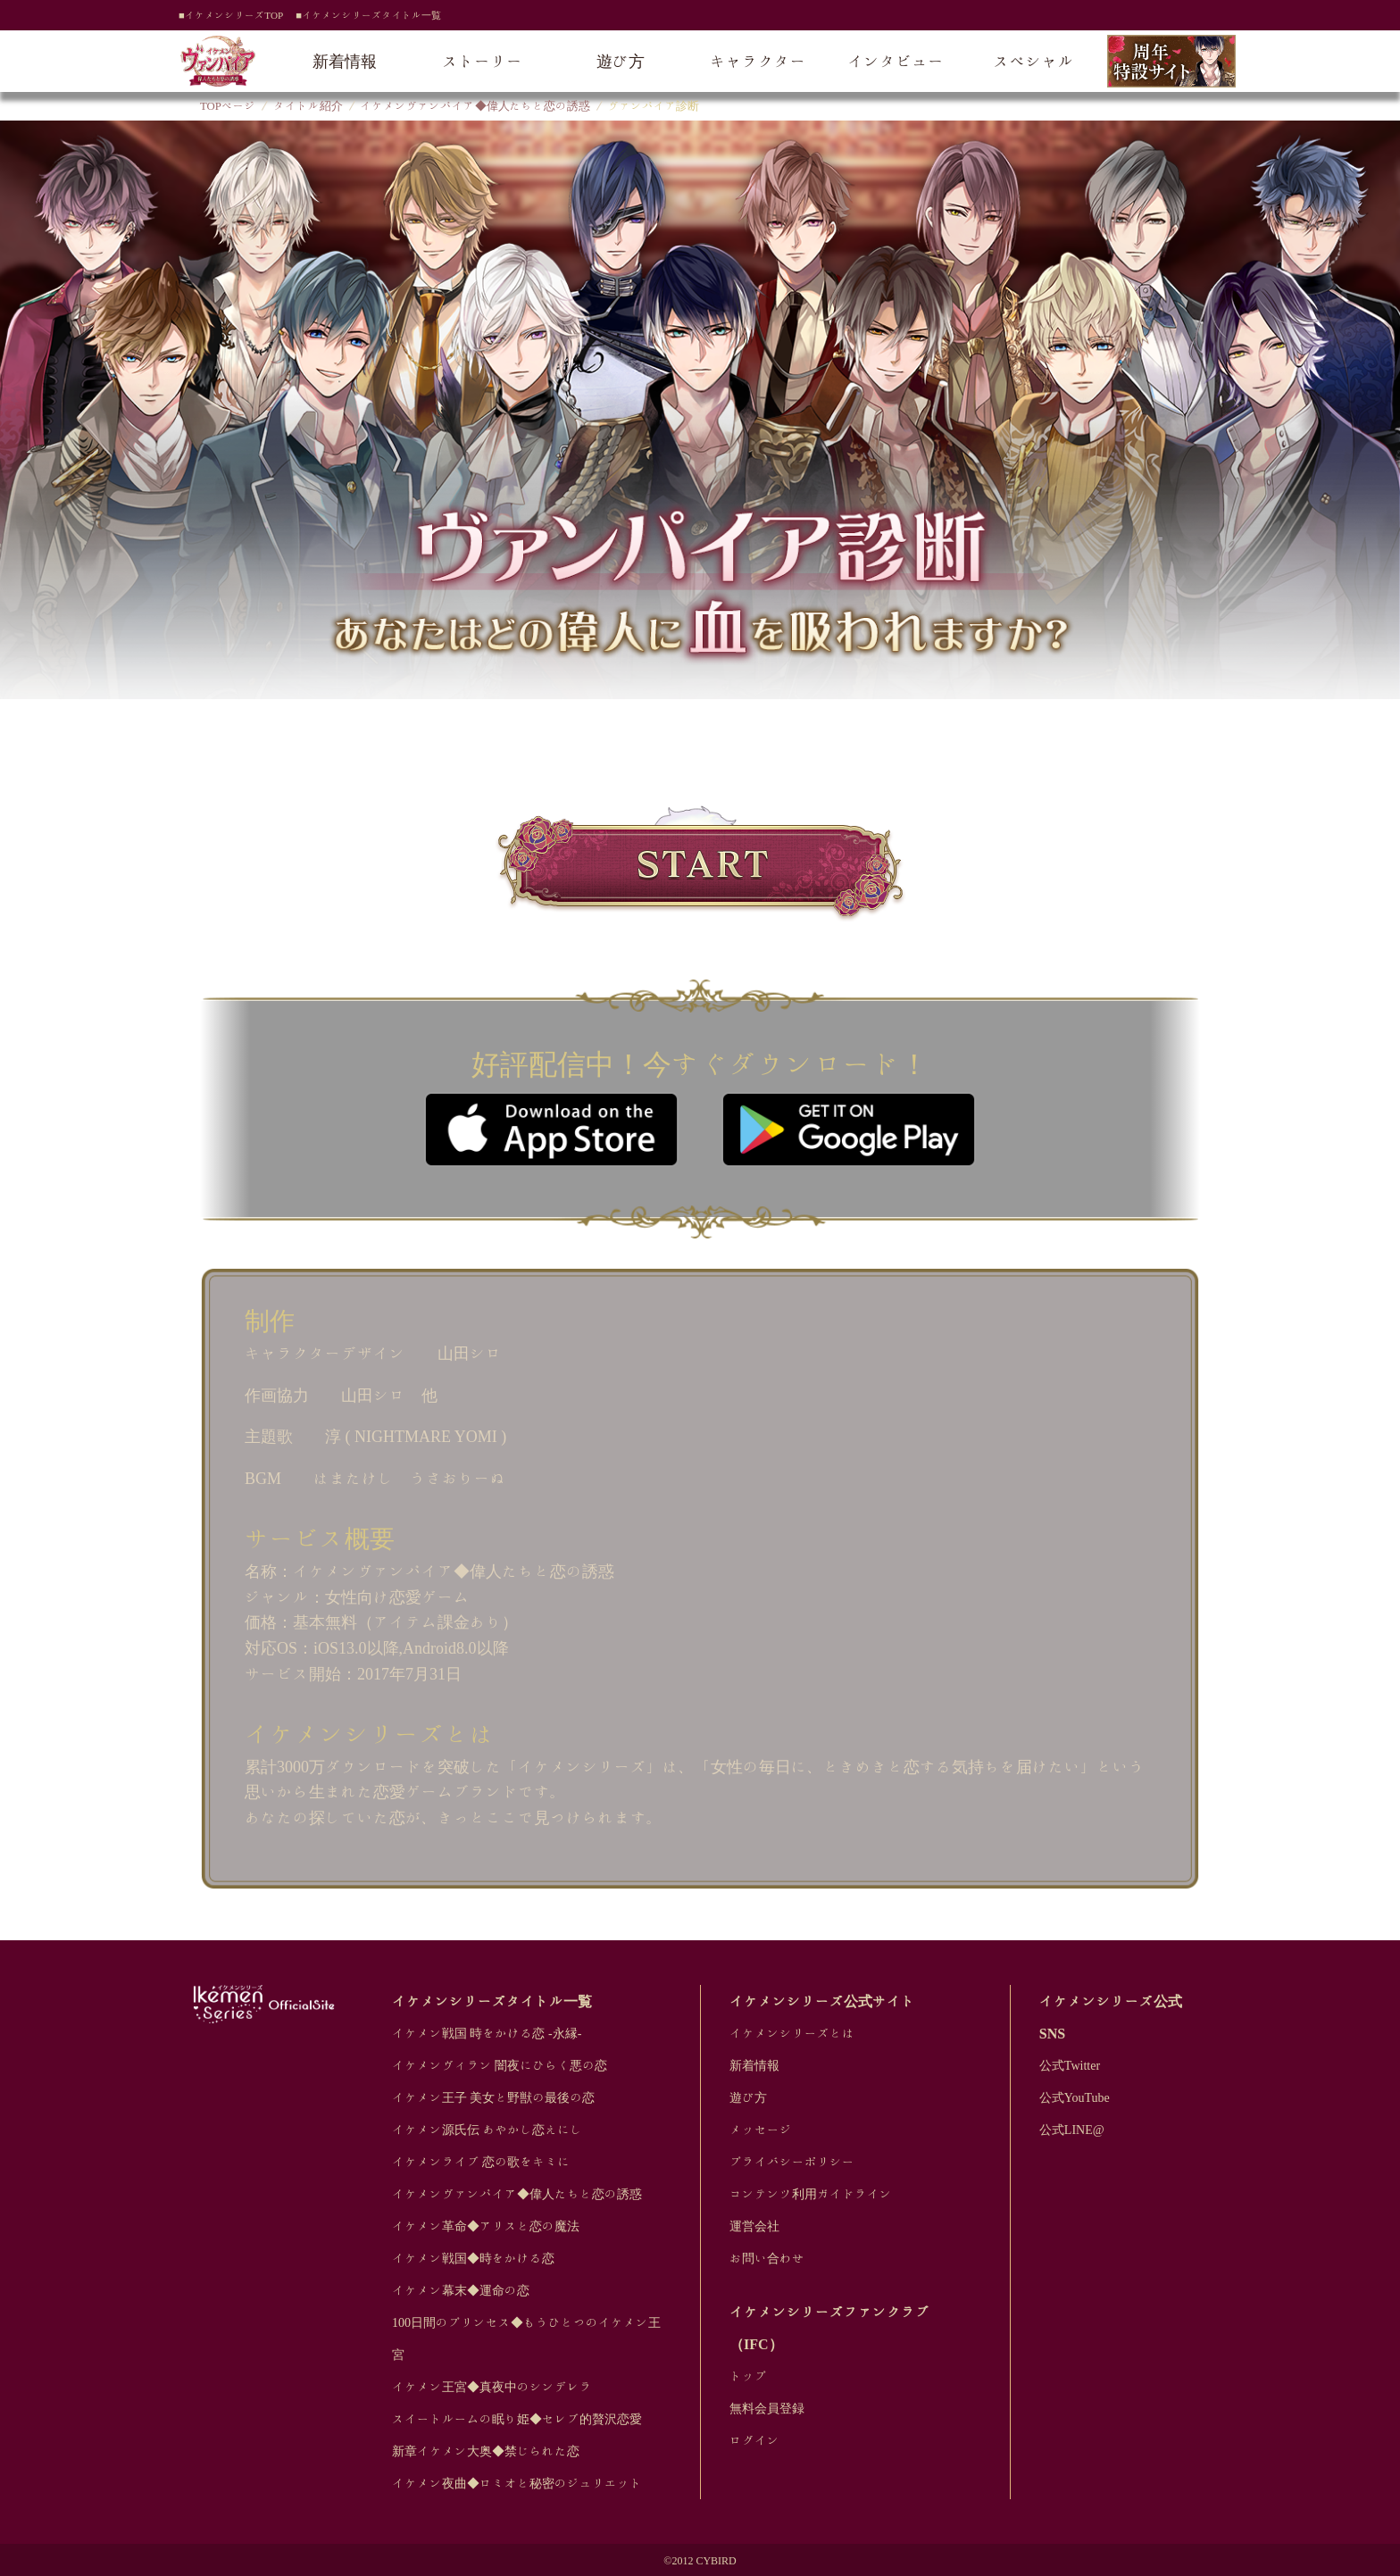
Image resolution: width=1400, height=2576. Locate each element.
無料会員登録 (766, 2408)
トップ (748, 2376)
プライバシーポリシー (791, 2161)
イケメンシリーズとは (791, 2033)
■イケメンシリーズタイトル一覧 (368, 15)
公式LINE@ (1071, 2129)
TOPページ (227, 106)
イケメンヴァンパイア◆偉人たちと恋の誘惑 (475, 106)
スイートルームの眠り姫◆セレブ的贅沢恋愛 (517, 2419)
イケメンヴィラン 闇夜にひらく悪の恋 (500, 2065)
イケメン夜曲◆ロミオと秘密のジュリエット (517, 2483)
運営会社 (754, 2226)
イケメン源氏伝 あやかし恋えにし (487, 2129)
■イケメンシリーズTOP (231, 15)
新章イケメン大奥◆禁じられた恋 (485, 2451)
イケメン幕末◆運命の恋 (460, 2290)
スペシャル (1034, 61)
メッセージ (760, 2129)
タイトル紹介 (307, 106)
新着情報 (344, 61)
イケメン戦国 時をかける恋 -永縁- (486, 2033)
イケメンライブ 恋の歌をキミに (481, 2161)
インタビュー (895, 61)
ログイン (754, 2440)
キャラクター (758, 61)
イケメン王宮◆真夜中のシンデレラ (492, 2386)
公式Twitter (1069, 2065)
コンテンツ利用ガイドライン (810, 2194)
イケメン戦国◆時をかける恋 (473, 2258)
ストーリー (483, 61)
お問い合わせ (766, 2258)
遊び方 (620, 61)
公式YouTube (1074, 2097)
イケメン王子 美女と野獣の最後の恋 (494, 2097)
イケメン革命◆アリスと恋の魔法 (485, 2226)
